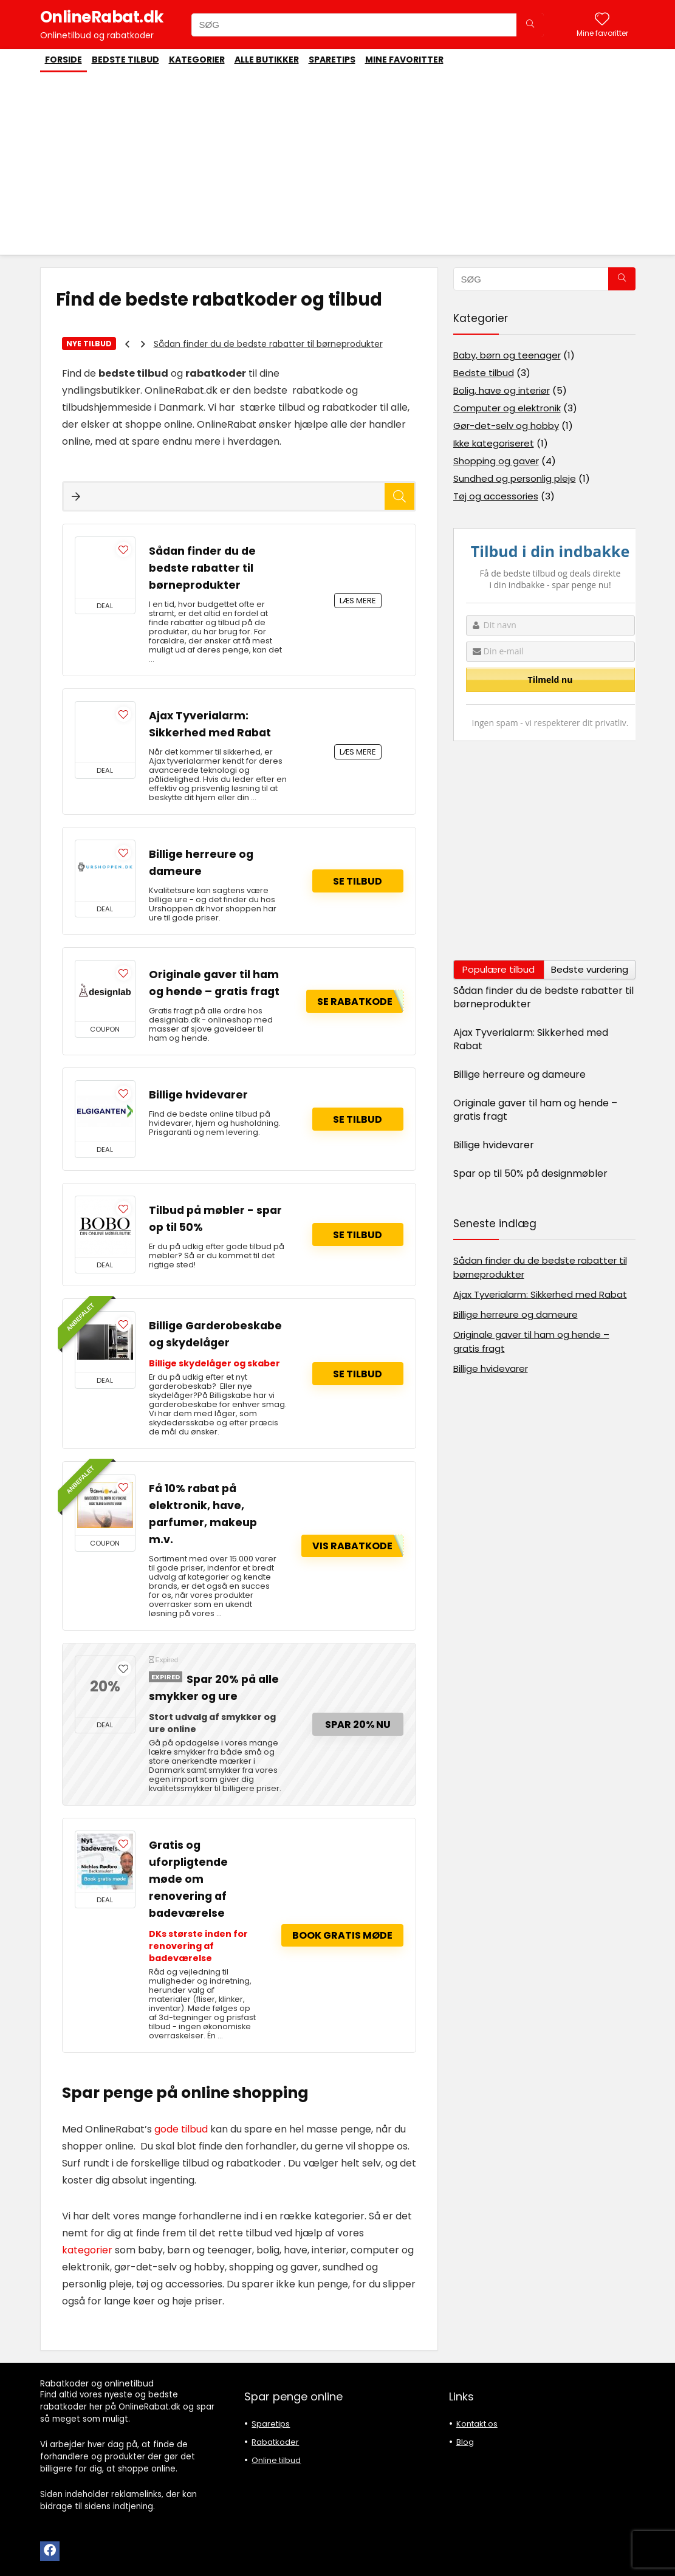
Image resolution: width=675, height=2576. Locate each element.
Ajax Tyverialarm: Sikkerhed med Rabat (530, 1039)
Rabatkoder (275, 2442)
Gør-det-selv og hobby (506, 425)
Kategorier (197, 59)
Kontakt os (477, 2424)
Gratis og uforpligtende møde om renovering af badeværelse (188, 1879)
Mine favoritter (404, 59)
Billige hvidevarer (198, 1095)
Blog (465, 2442)
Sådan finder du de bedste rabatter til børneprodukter (268, 344)
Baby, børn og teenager (507, 355)
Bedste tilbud (125, 59)
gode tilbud (180, 2129)
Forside (63, 59)
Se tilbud (357, 881)
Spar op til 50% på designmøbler (530, 1173)
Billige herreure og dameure (519, 1074)
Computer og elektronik (507, 408)
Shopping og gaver (496, 460)
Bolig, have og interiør (501, 390)
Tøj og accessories (495, 496)
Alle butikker (267, 59)
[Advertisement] (338, 163)
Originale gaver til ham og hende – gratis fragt (535, 1109)
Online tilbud (276, 2460)
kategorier (87, 2250)
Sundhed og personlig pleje (514, 478)
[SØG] (530, 24)
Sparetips (332, 59)
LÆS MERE (358, 600)
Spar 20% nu (358, 1725)
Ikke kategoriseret (493, 443)
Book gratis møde (342, 1935)
